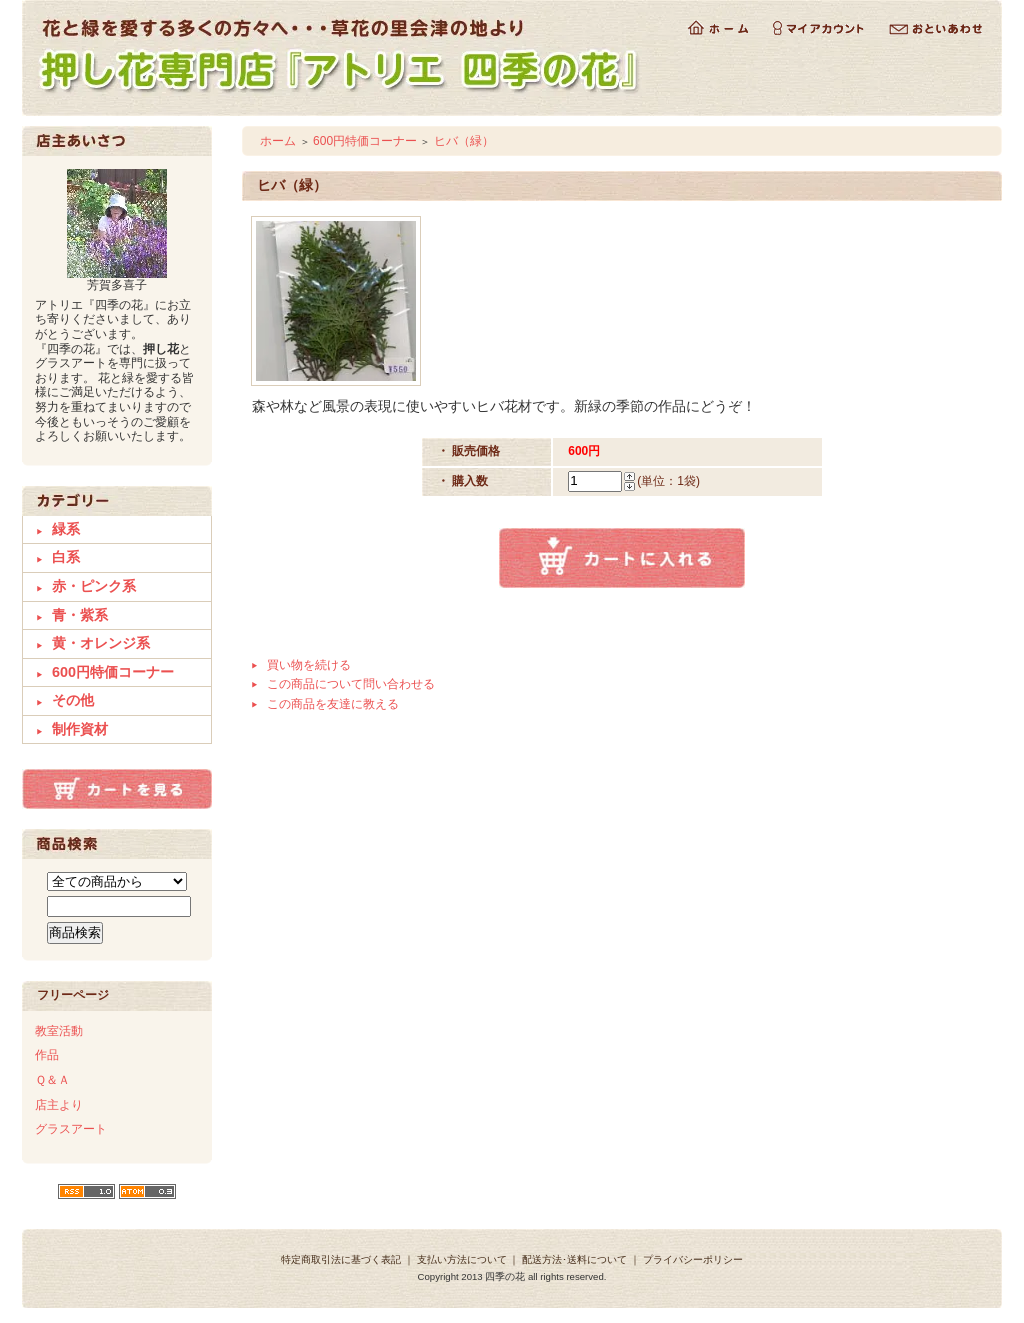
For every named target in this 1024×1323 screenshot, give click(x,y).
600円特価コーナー (113, 672)
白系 (66, 557)
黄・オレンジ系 (101, 643)
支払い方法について (462, 1259)
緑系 (66, 529)
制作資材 (80, 729)
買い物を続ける (309, 665)
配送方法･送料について (574, 1259)
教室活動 (59, 1031)
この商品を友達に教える (333, 704)
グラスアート (71, 1129)
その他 (73, 700)
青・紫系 (80, 615)
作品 (47, 1055)
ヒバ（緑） (464, 141)
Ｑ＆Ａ (52, 1080)
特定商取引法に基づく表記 (341, 1259)
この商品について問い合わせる (351, 684)
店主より (59, 1105)
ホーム (278, 141)
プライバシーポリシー (693, 1259)
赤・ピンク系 (94, 586)
